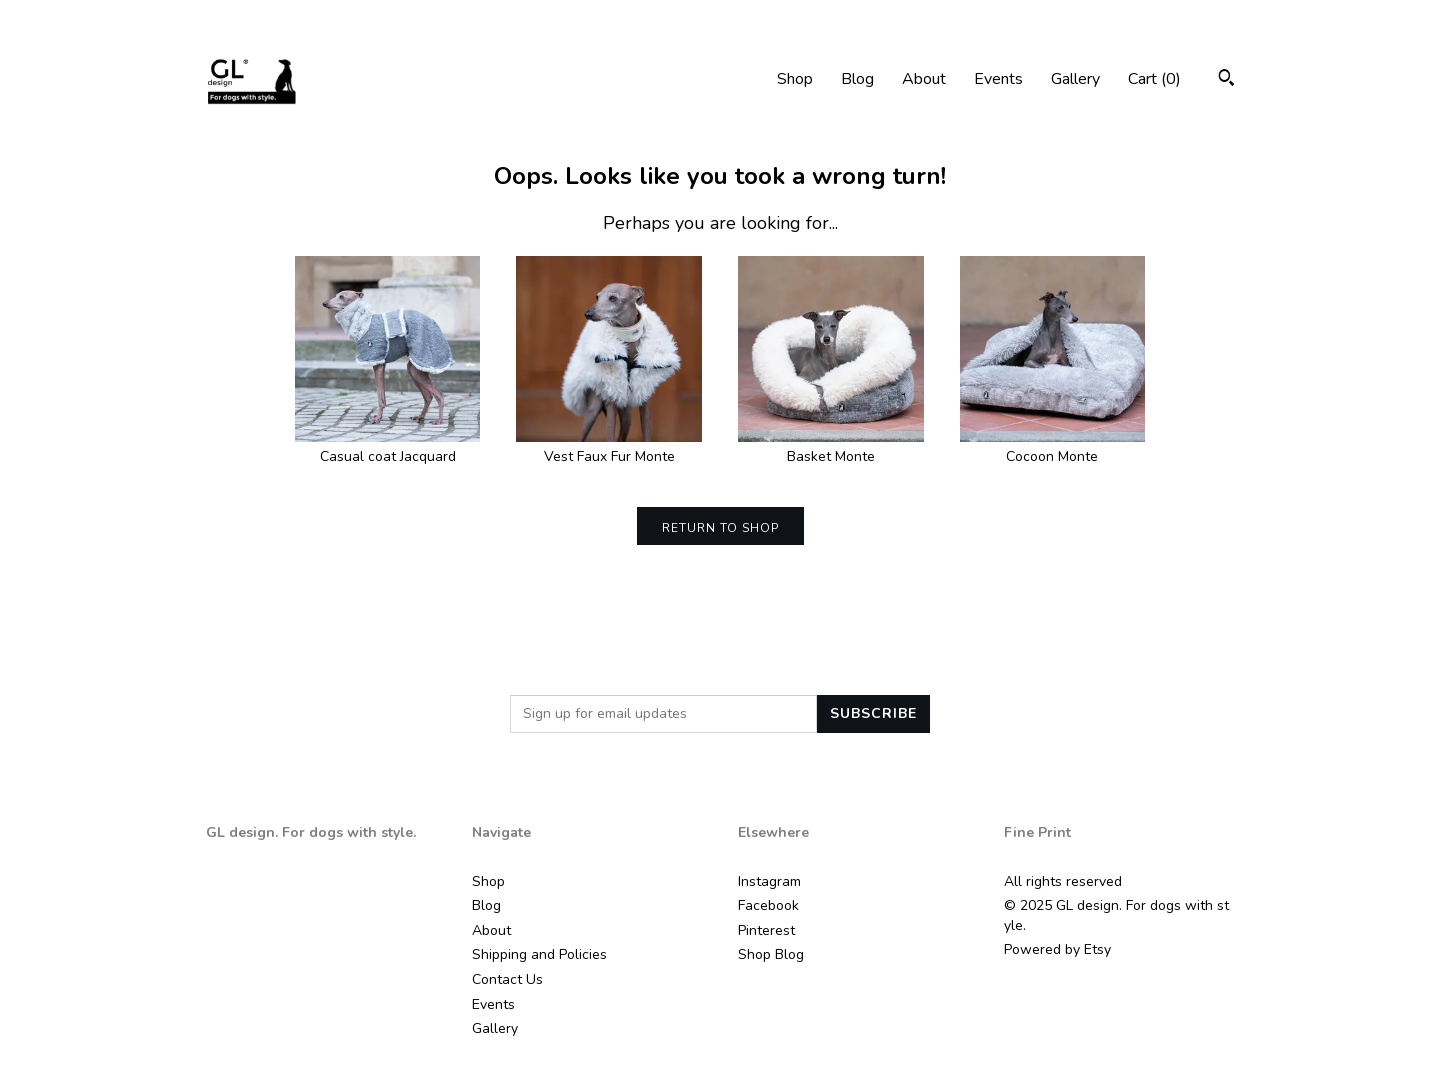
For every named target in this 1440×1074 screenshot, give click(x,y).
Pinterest (766, 930)
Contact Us (507, 979)
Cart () (1154, 79)
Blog (857, 79)
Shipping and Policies (539, 954)
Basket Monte (831, 447)
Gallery (1075, 79)
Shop (795, 79)
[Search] (1226, 80)
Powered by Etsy (1057, 949)
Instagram (769, 881)
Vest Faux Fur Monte (609, 447)
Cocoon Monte (1053, 447)
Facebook (768, 905)
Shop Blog (771, 954)
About (924, 79)
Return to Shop (720, 528)
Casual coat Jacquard (388, 447)
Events (998, 79)
